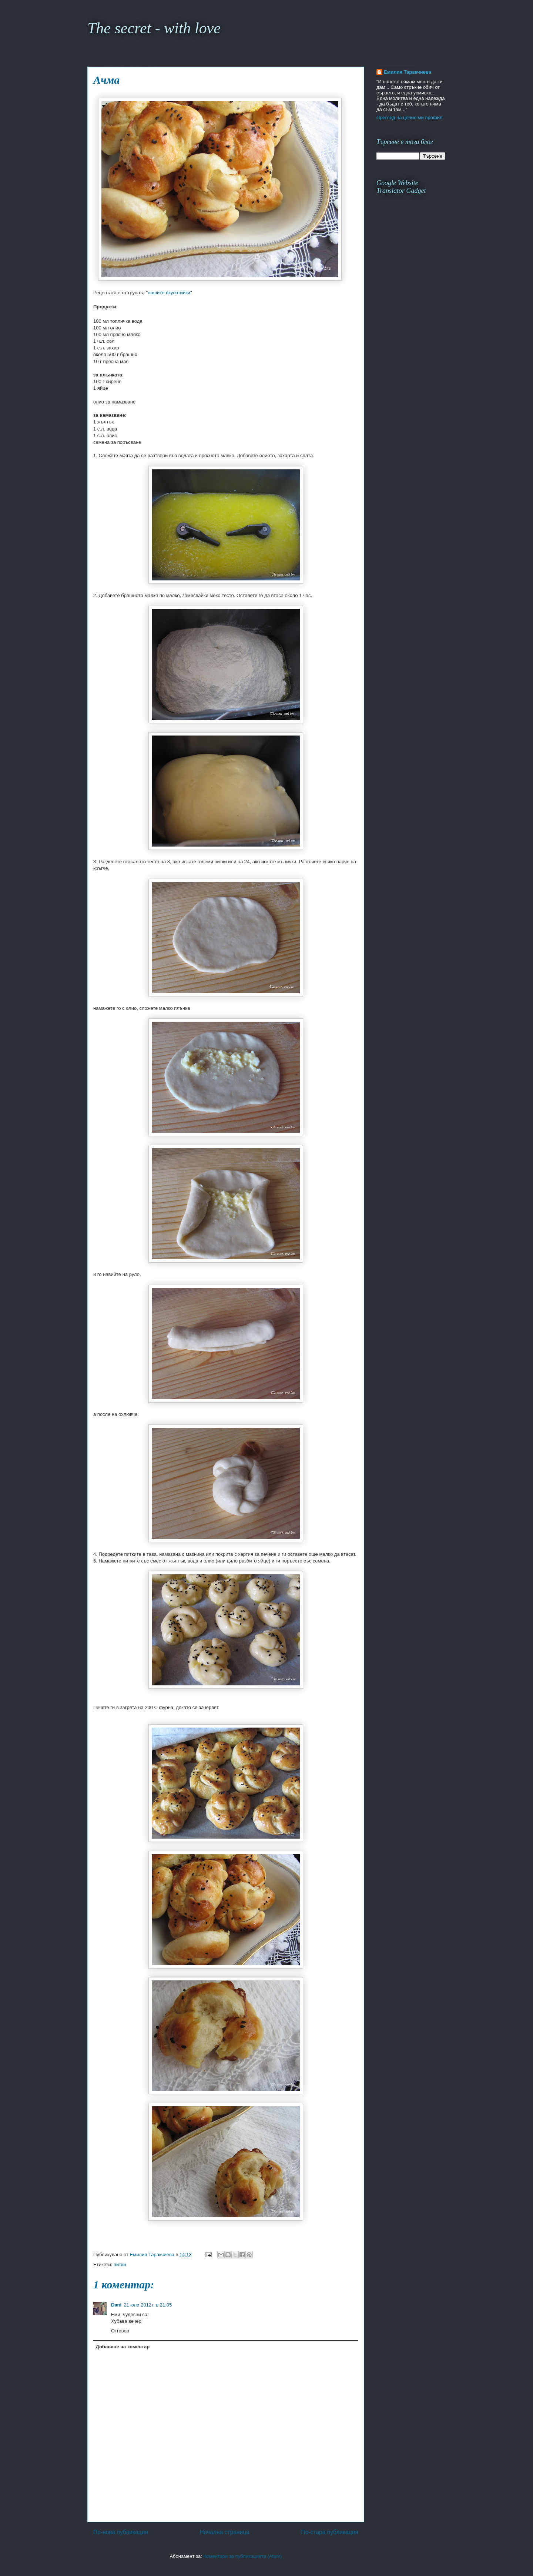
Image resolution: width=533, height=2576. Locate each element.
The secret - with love (154, 28)
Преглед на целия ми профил (409, 117)
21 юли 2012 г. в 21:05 (148, 2305)
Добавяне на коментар (123, 2346)
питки (120, 2264)
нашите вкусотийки (169, 292)
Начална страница (224, 2532)
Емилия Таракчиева (407, 72)
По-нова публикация (120, 2532)
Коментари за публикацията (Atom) (243, 2556)
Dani (116, 2305)
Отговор (120, 2331)
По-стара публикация (329, 2532)
